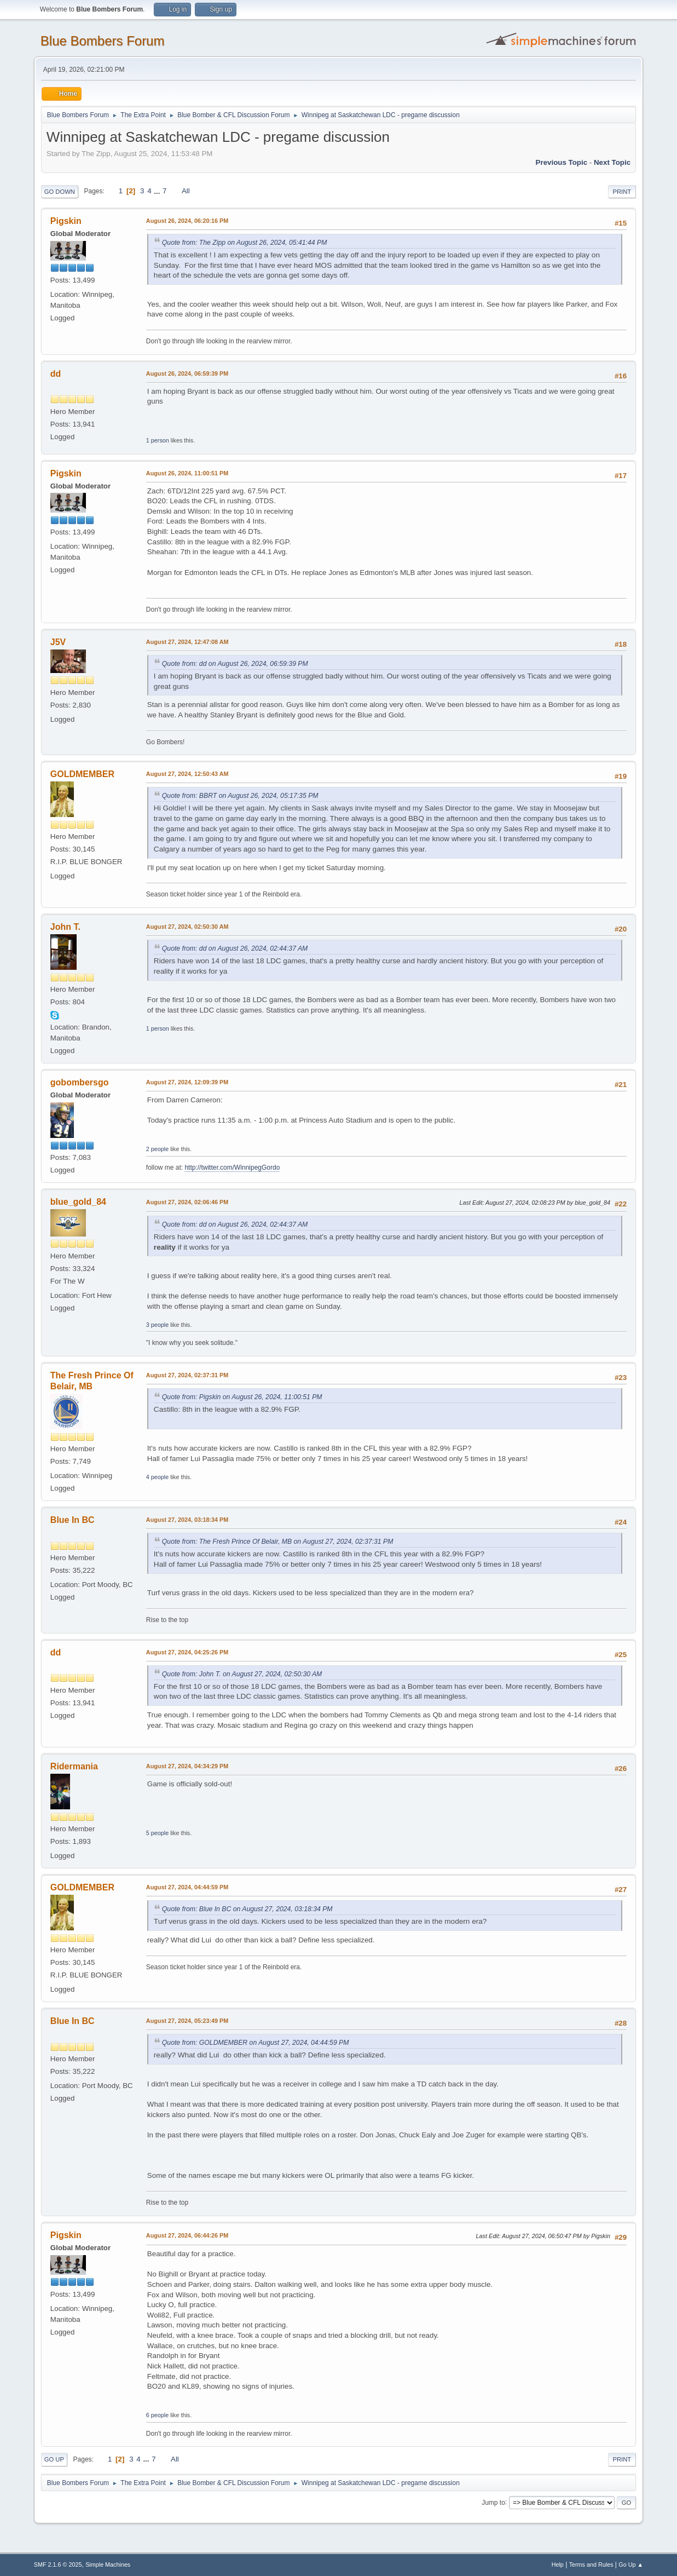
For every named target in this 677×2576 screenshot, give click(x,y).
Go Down (59, 191)
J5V (58, 642)
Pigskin (66, 221)
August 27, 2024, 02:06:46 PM (187, 1202)
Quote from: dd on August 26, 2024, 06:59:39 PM (235, 664)
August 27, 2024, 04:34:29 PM (187, 1766)
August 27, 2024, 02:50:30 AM (187, 926)
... (158, 191)
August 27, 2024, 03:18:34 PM (187, 1519)
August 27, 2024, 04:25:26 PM (187, 1652)
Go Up (54, 2459)
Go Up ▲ (630, 2564)
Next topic (612, 162)
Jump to (493, 2502)
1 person (157, 440)
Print (622, 191)
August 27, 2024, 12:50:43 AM (187, 774)
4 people (157, 1477)
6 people (157, 2415)
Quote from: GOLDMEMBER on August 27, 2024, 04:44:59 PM (255, 2042)
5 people (157, 1833)
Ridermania (74, 1766)
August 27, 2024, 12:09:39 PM (187, 1082)
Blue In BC (72, 1520)
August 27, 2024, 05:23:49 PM (187, 2020)
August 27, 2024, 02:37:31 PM (187, 1375)
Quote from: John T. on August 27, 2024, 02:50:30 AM (242, 1674)
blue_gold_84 (78, 1201)
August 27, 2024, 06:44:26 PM (187, 2235)
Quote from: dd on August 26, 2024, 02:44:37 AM (235, 948)
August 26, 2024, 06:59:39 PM (187, 373)
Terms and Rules (591, 2564)
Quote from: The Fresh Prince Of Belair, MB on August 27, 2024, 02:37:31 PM (278, 1541)
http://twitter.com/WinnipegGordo (232, 1167)
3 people (157, 1324)
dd (55, 373)
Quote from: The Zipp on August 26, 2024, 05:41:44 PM (244, 242)
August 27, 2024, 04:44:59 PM (187, 1887)
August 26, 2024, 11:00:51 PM (187, 473)
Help (558, 2564)
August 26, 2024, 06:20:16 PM (187, 220)
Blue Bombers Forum (102, 40)
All (186, 191)
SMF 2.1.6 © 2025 (58, 2564)
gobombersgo (79, 1082)
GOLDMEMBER (82, 774)
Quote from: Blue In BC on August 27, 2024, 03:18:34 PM (247, 1909)
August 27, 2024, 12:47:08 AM (187, 642)
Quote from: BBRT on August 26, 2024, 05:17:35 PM (240, 796)
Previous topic (562, 162)
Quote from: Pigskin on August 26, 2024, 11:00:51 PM (242, 1397)
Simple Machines (107, 2564)
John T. (65, 927)
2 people (157, 1149)
